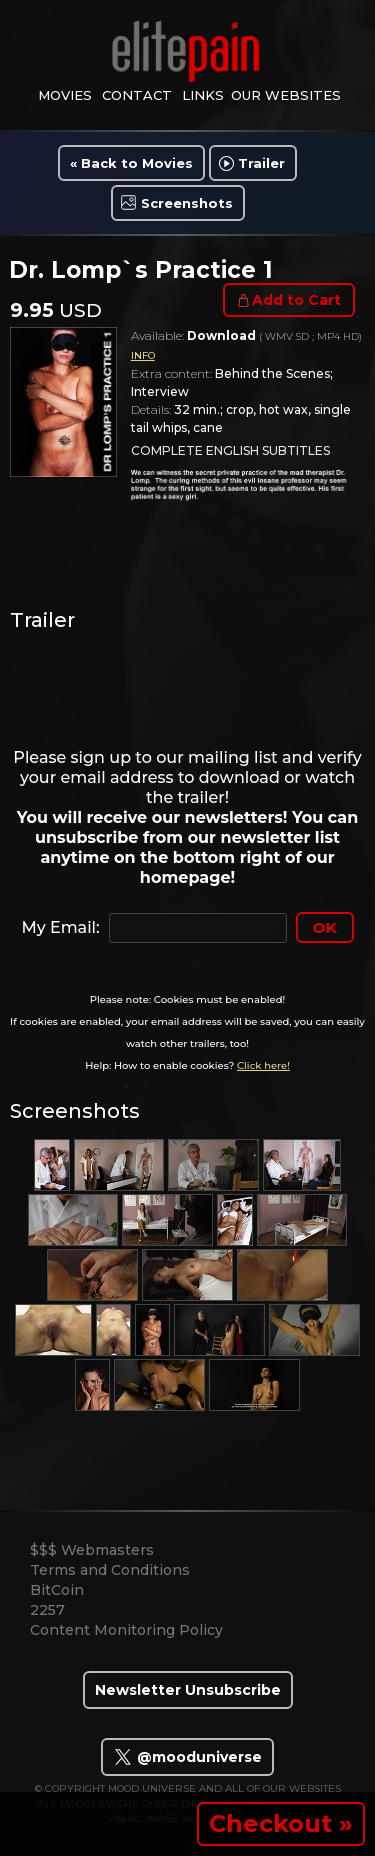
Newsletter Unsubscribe (188, 1690)
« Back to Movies (131, 163)
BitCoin (57, 1590)
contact (137, 95)
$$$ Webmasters (92, 1550)
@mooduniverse (187, 1757)
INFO (143, 355)
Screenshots (187, 203)
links (203, 95)
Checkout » (281, 1823)
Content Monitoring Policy (126, 1630)
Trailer (261, 163)
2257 (47, 1610)
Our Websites (286, 95)
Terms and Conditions (110, 1570)
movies (65, 95)
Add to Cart (296, 300)
